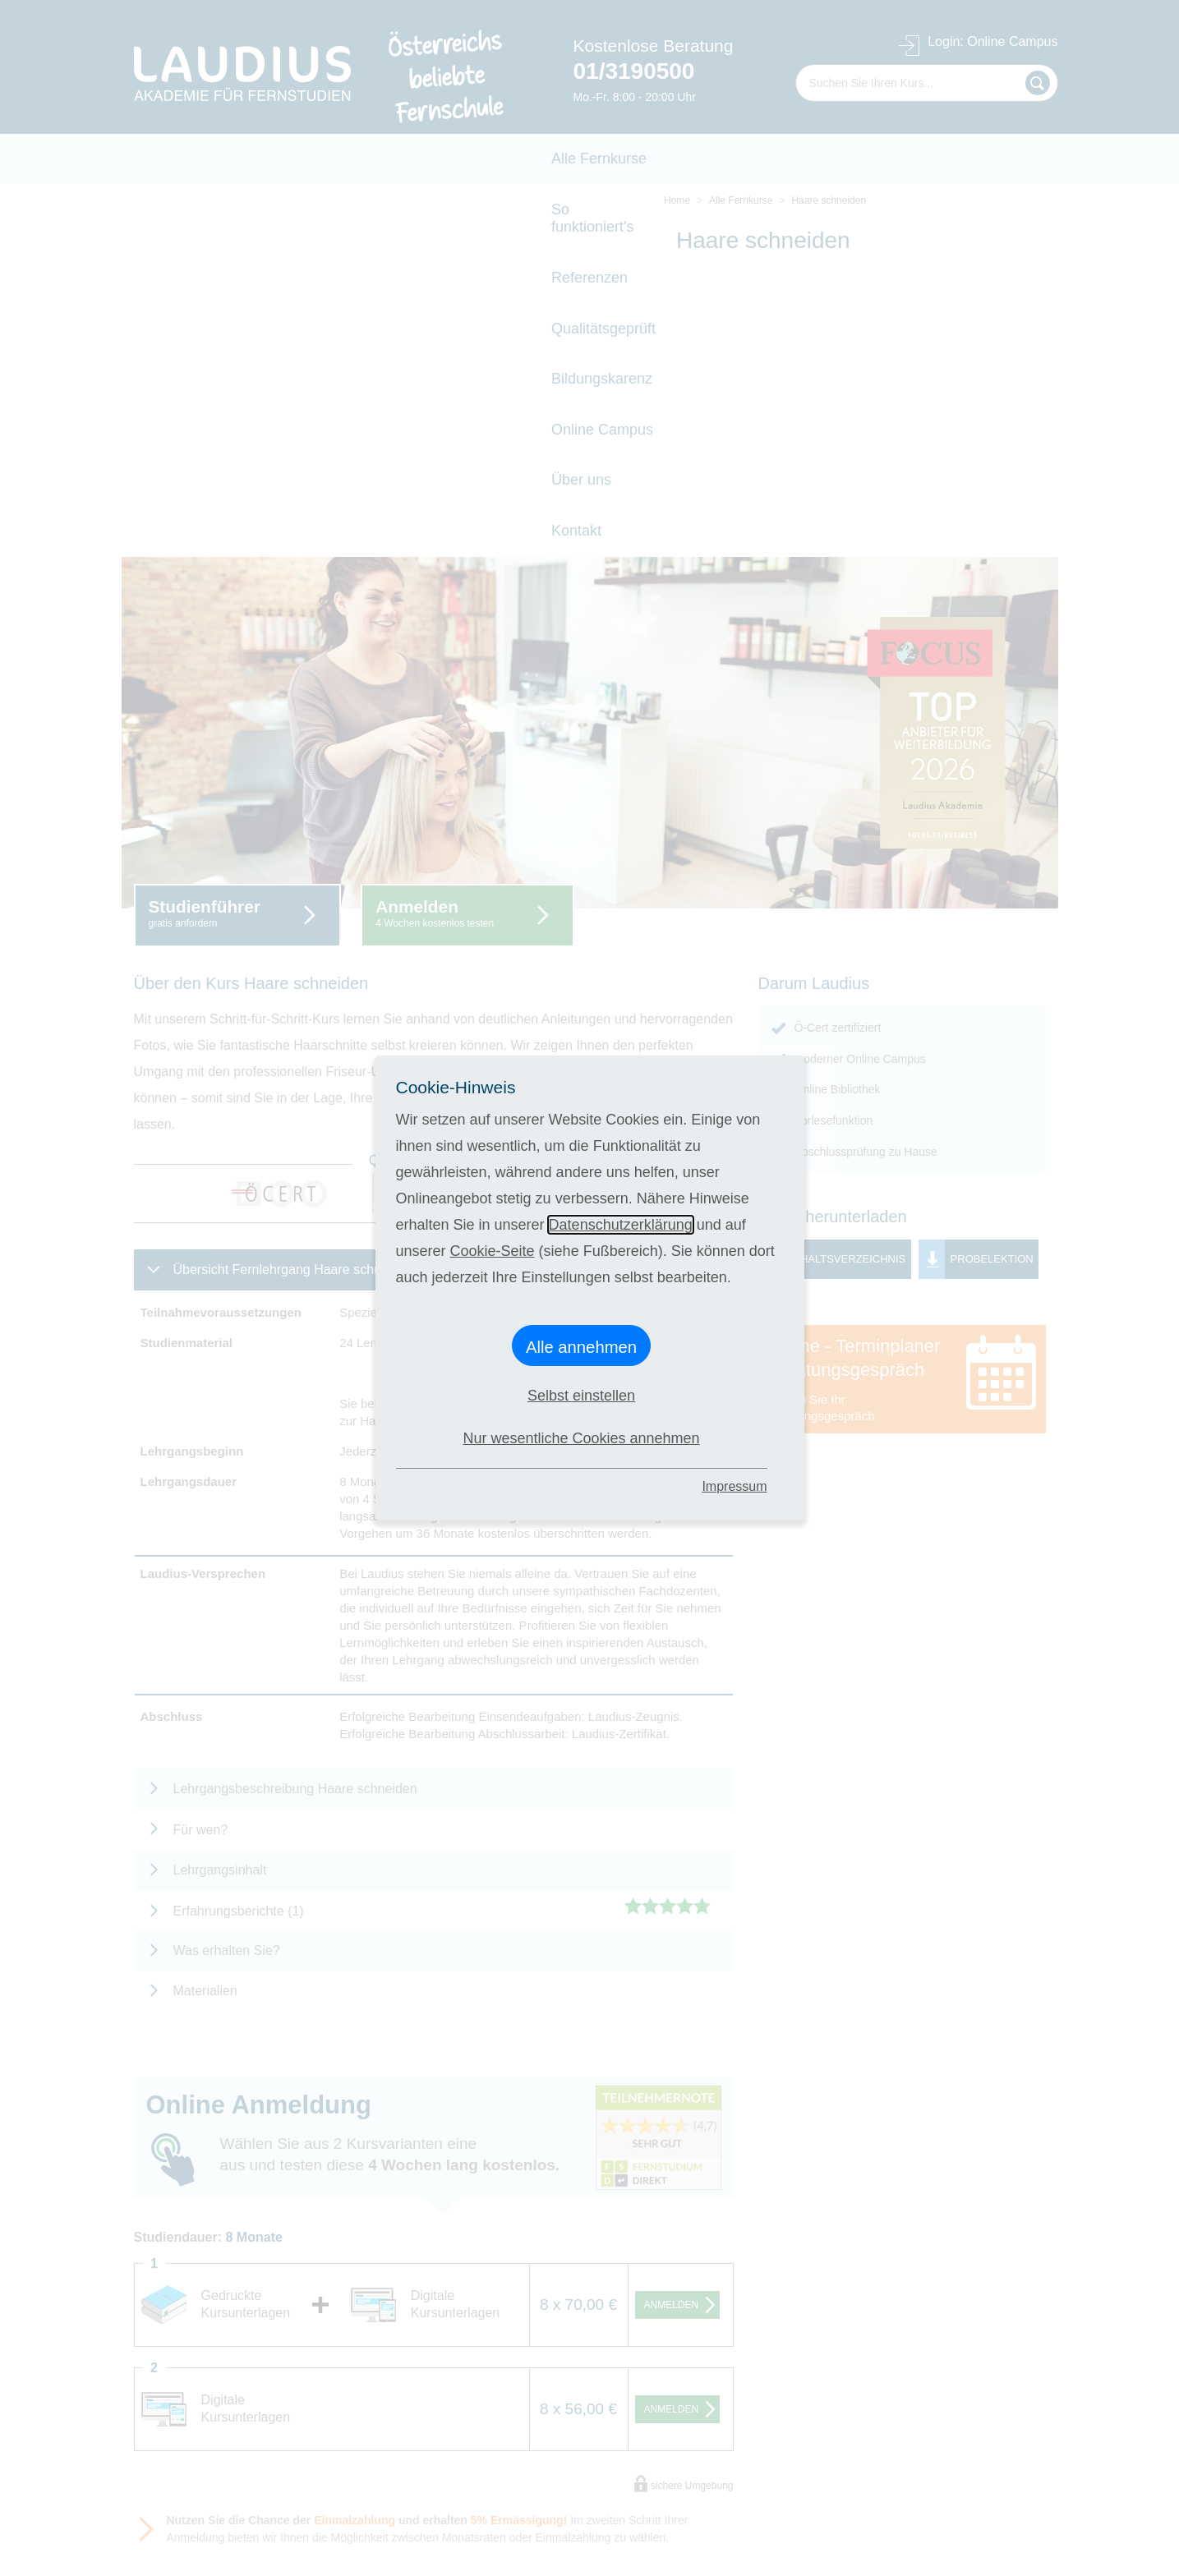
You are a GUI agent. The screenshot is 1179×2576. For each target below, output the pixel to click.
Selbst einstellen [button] (581, 1395)
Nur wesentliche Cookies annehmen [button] (581, 1438)
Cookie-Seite (492, 1251)
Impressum (734, 1486)
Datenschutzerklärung (621, 1225)
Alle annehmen (581, 1347)
